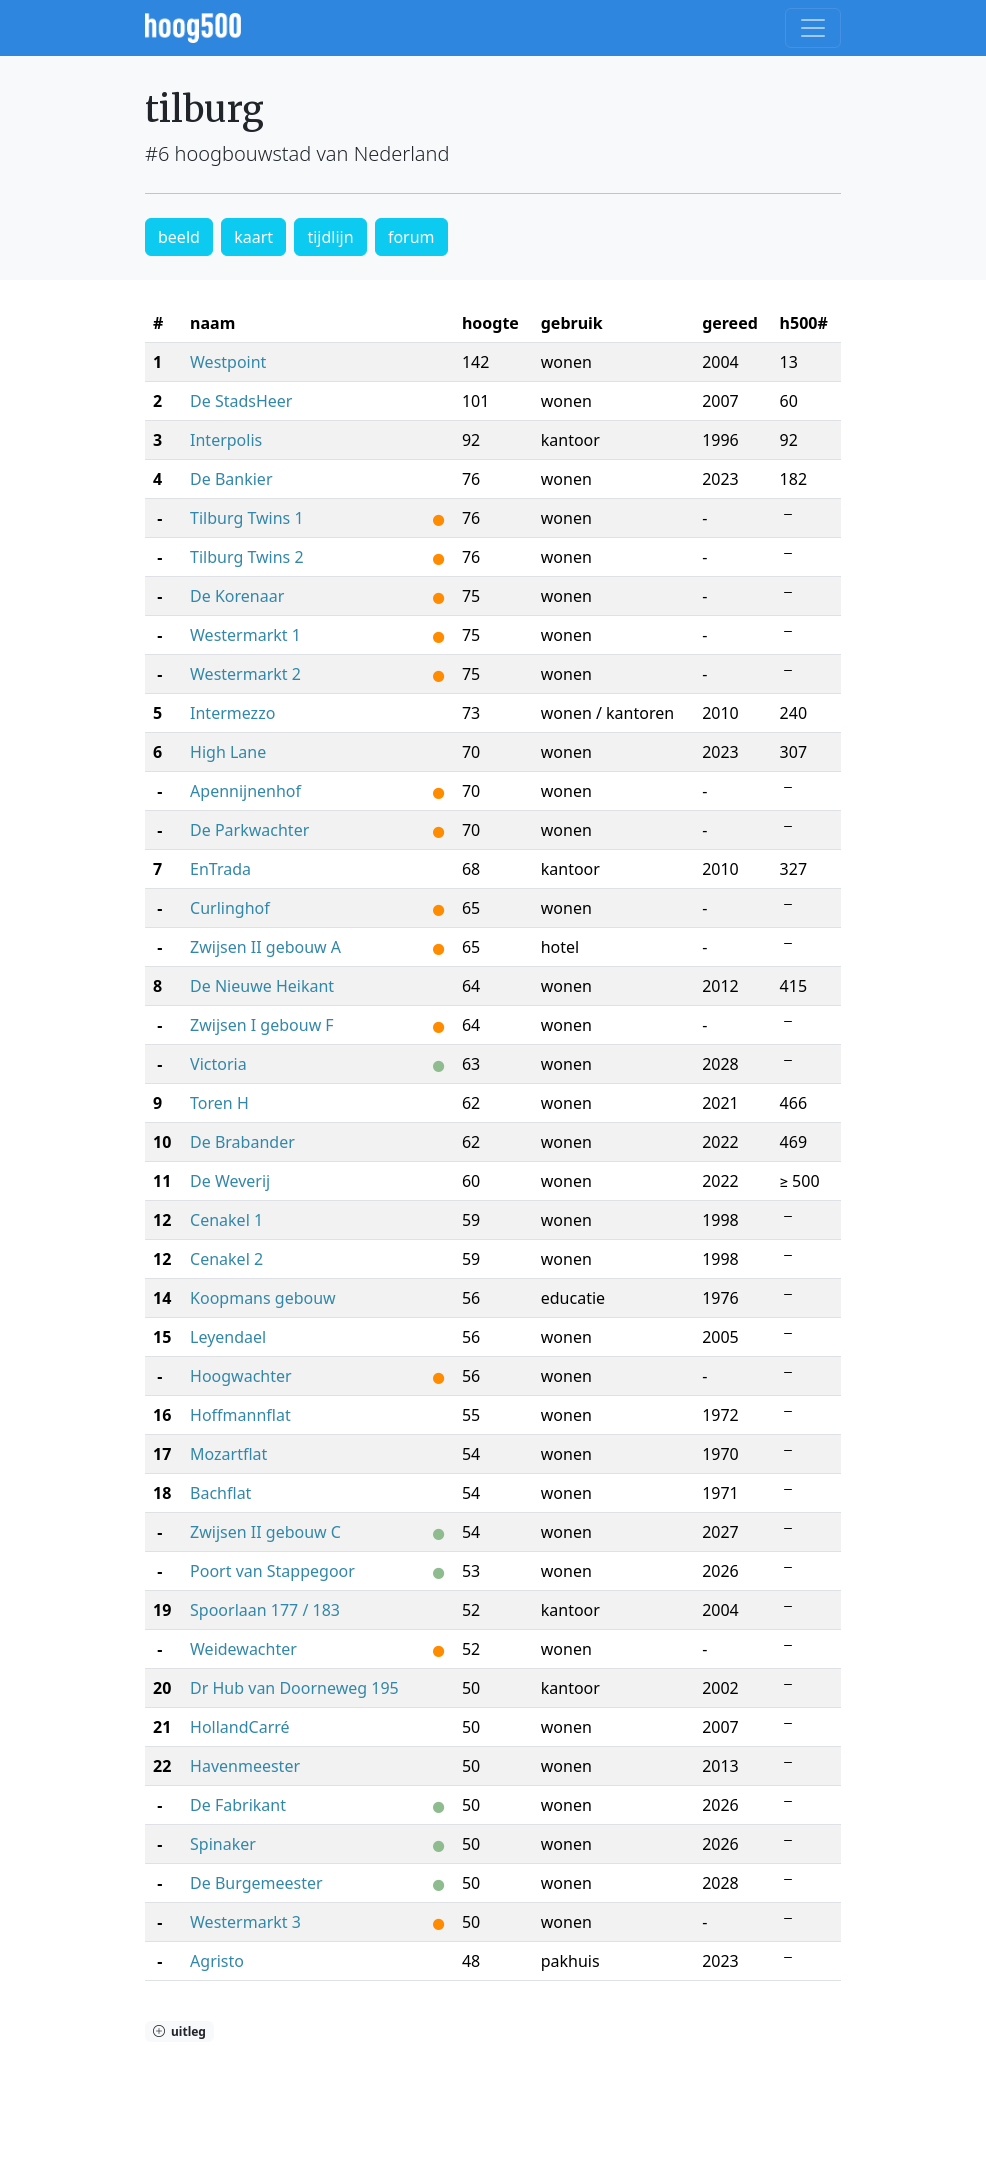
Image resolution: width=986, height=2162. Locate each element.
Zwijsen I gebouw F (262, 1025)
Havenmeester (245, 1766)
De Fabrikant (238, 1805)
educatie (573, 1298)
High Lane (228, 752)
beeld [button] (179, 237)
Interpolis (226, 440)
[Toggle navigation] (813, 28)
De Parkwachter (249, 830)
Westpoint (228, 362)
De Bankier (231, 479)
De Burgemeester (256, 1883)
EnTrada (220, 869)
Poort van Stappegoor (272, 1571)
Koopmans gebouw (263, 1298)
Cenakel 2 (226, 1259)
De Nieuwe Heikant (262, 986)
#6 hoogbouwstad (228, 153)
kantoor (570, 440)
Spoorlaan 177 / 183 (265, 1610)
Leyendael (228, 1337)
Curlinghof (230, 908)
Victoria (218, 1064)
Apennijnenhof (245, 791)
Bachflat (220, 1493)
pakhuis (570, 1961)
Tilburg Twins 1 (246, 518)
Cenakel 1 (226, 1220)
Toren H (219, 1103)
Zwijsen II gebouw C (265, 1532)
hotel (560, 947)
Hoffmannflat (240, 1415)
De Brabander (242, 1142)
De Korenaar (237, 596)
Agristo (217, 1961)
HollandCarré (240, 1727)
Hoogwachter (241, 1376)
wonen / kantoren (607, 713)
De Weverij (230, 1181)
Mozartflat (228, 1454)
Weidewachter (243, 1649)
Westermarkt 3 (245, 1922)
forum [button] (411, 237)
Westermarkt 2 (245, 674)
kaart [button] (253, 237)
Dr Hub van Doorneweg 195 (294, 1688)
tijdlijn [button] (330, 237)
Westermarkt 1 (245, 635)
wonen (566, 362)
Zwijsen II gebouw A (265, 947)
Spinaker (223, 1844)
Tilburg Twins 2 (246, 557)
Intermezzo (232, 713)
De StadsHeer (241, 401)
